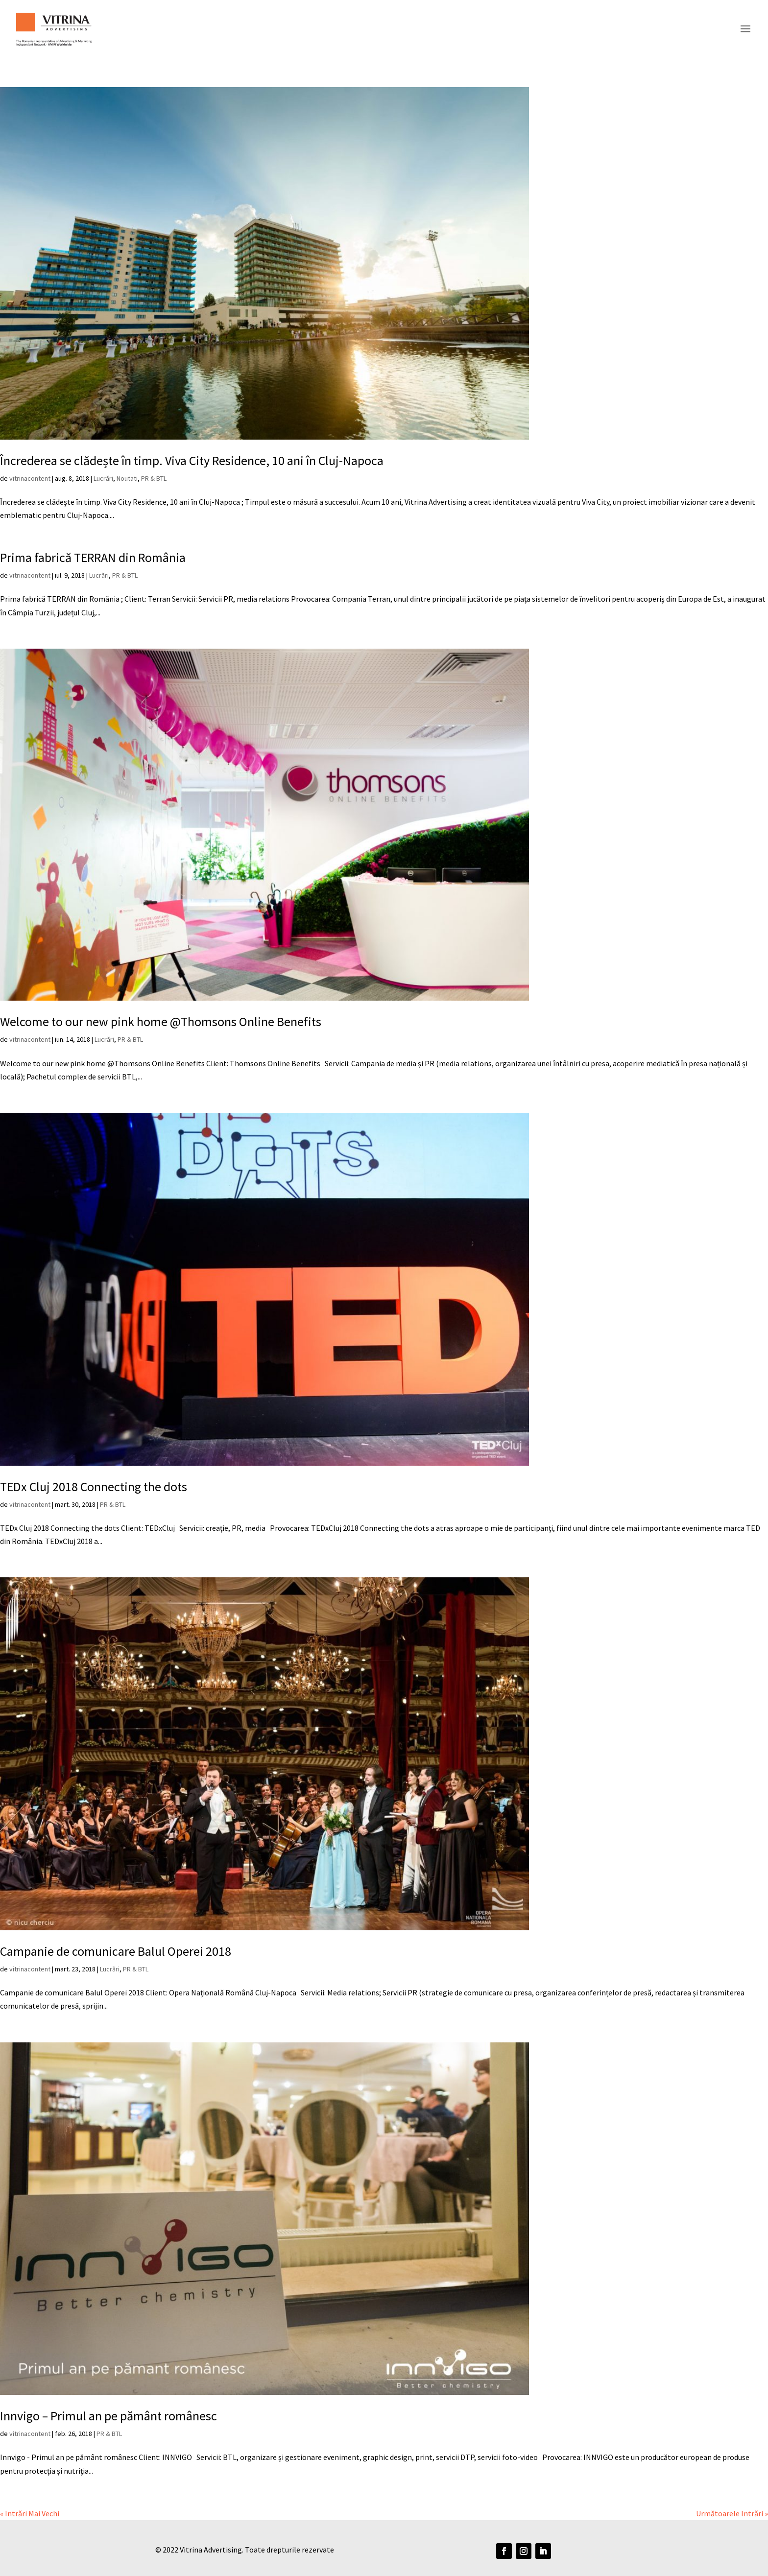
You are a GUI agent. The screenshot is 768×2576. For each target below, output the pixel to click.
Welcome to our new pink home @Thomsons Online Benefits (160, 1021)
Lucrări (103, 478)
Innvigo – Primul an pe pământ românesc (108, 2416)
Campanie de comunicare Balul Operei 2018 (115, 1951)
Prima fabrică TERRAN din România (93, 557)
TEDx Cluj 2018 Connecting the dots (93, 1486)
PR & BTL (154, 478)
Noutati (127, 478)
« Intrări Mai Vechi (29, 2513)
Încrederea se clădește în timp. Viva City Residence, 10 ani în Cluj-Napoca (192, 460)
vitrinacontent (29, 478)
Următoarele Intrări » (732, 2513)
